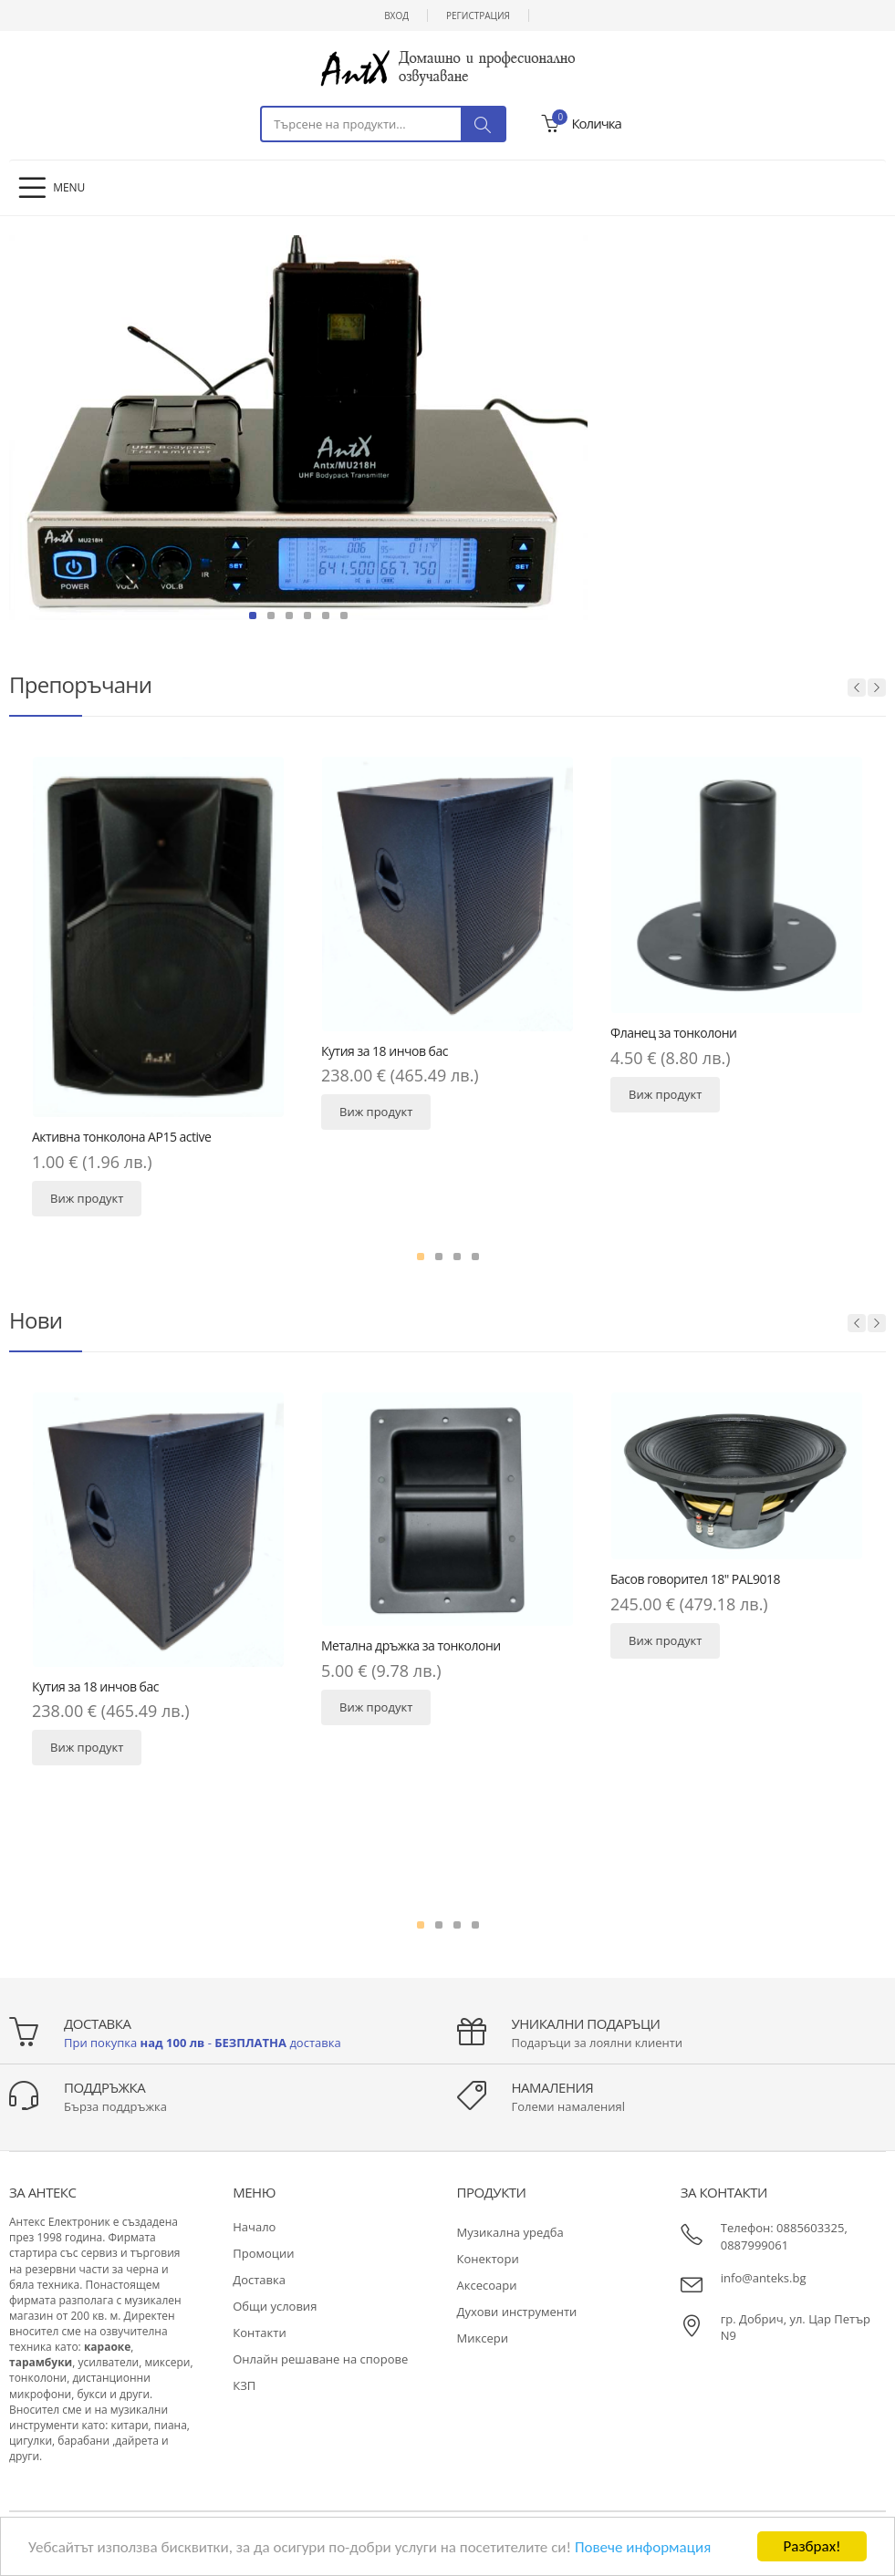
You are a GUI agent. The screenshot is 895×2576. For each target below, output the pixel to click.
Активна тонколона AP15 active (121, 1136)
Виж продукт (86, 1198)
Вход (396, 15)
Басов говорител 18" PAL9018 (695, 1579)
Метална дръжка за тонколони (411, 1645)
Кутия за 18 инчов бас (384, 1051)
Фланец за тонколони (673, 1032)
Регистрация (478, 15)
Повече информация (643, 2548)
